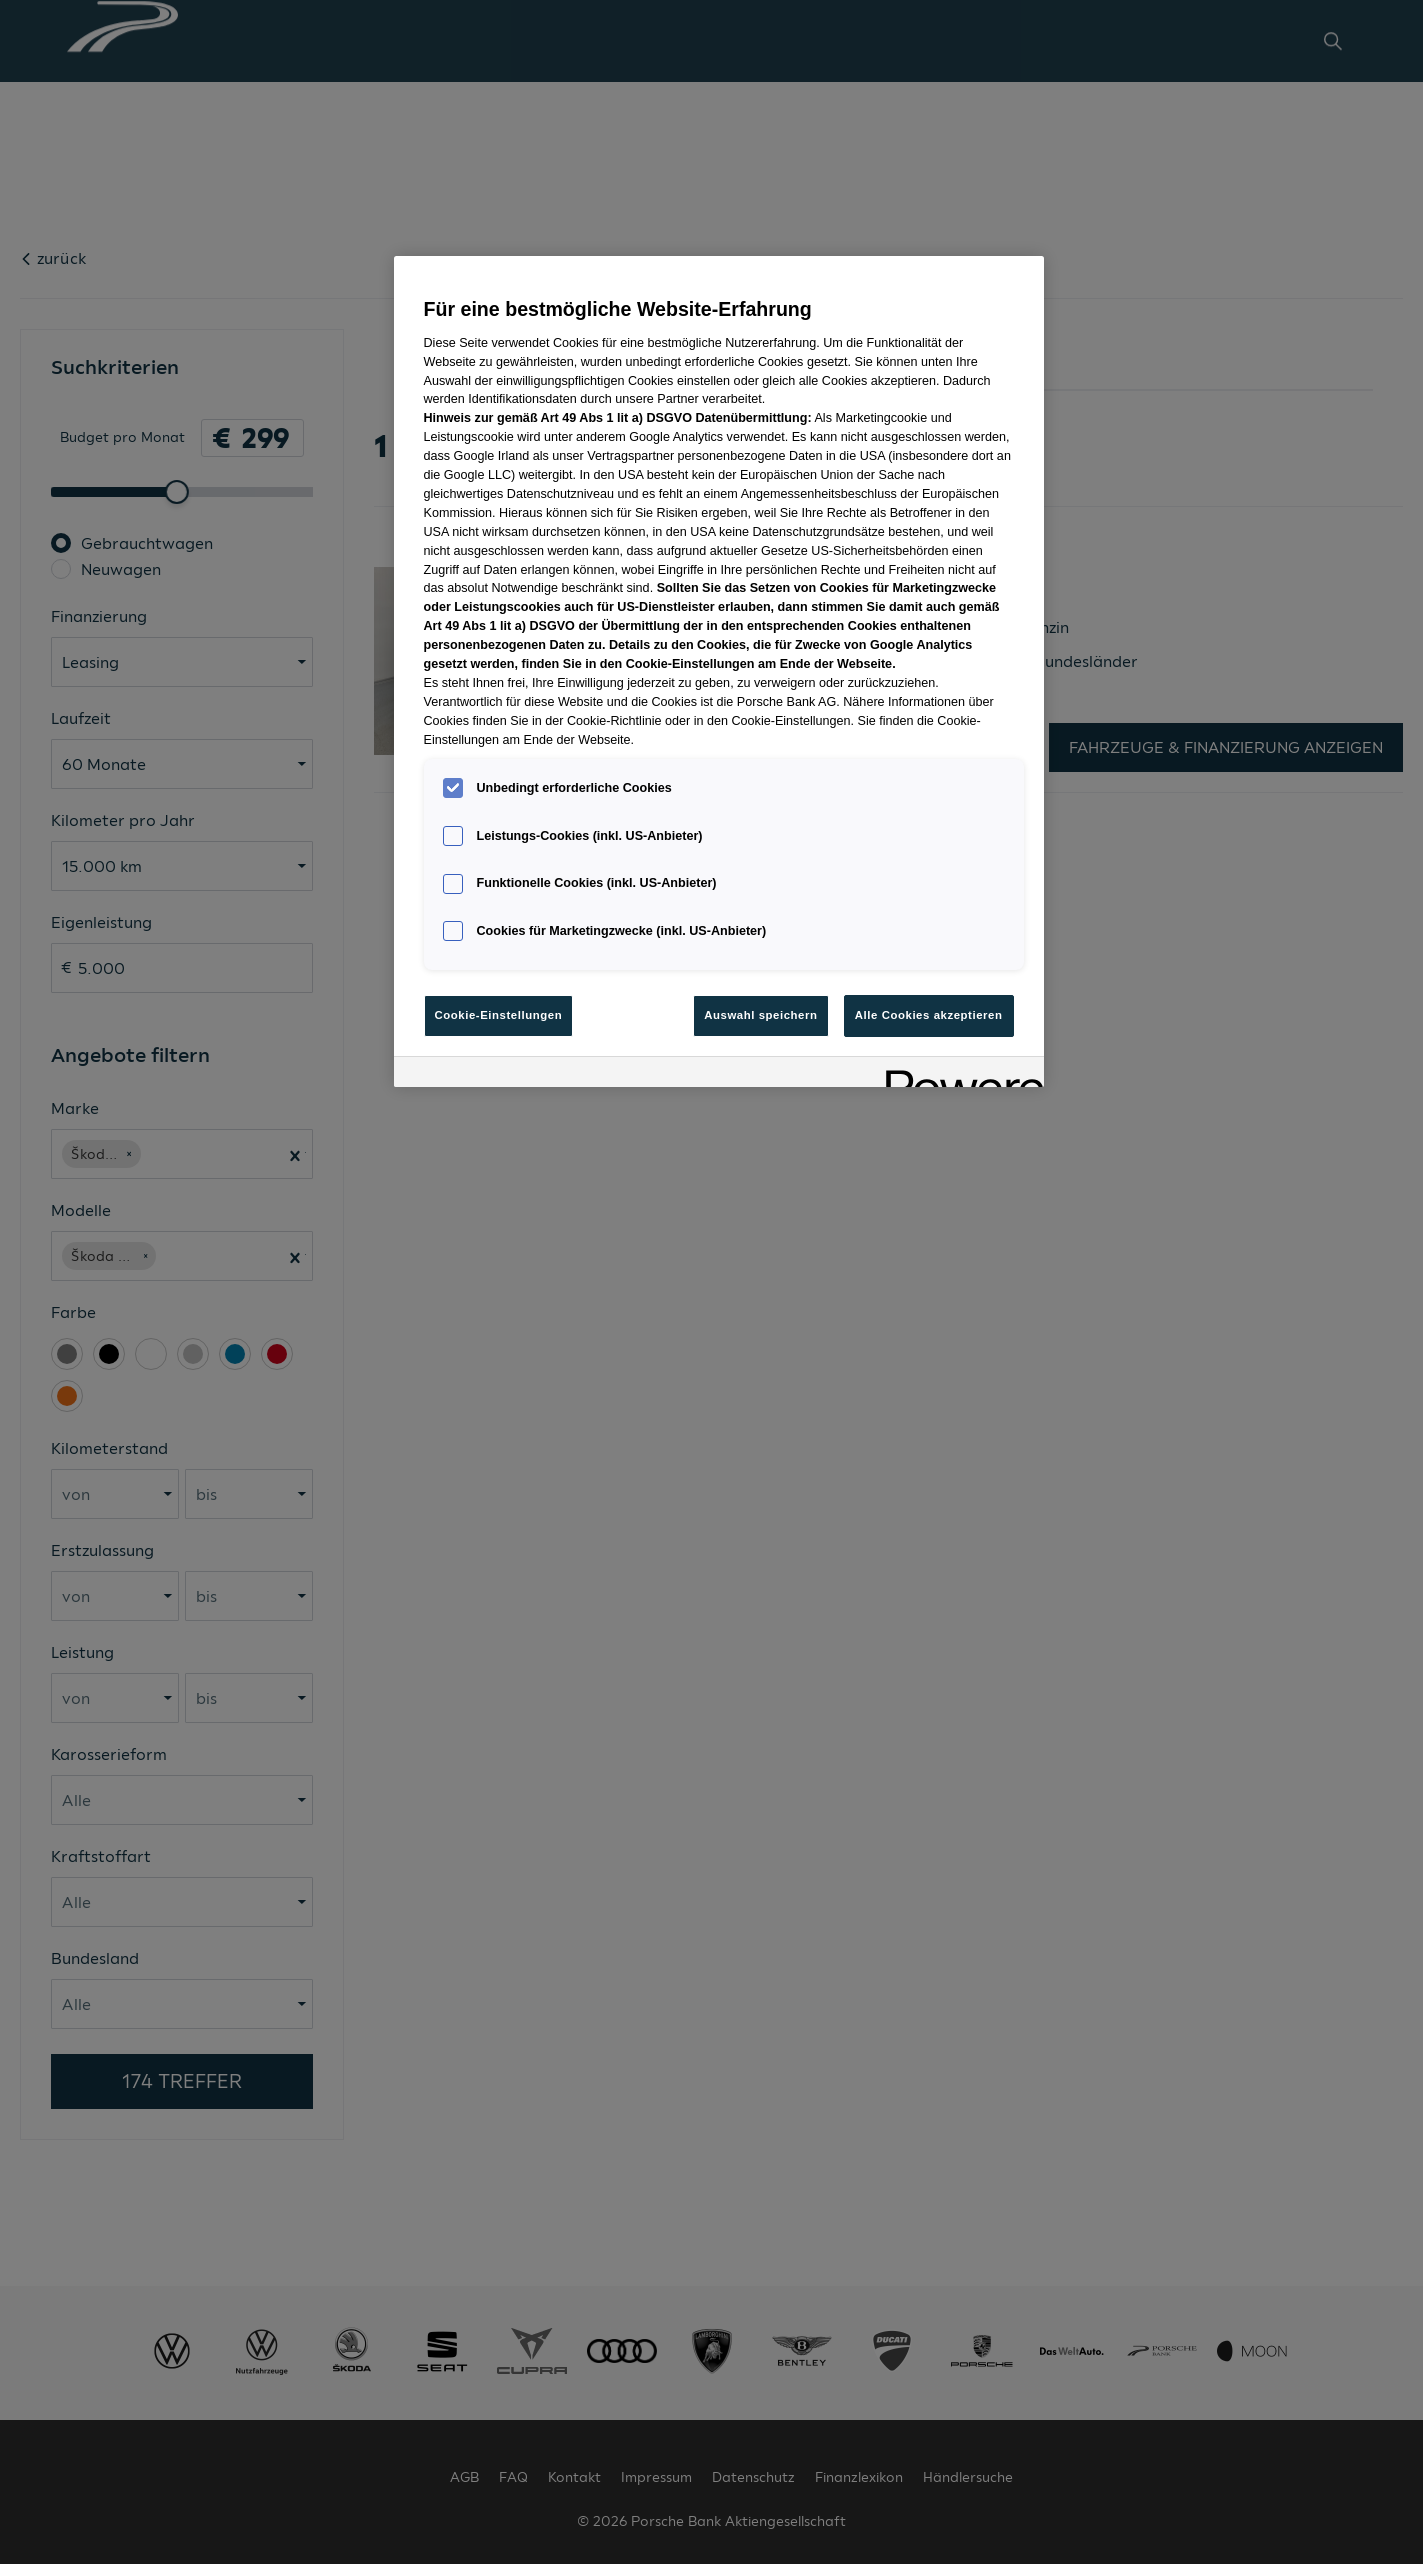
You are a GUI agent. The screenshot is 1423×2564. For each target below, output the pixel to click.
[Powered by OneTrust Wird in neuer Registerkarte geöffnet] (958, 1074)
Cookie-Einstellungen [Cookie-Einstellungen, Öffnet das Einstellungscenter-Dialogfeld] (499, 1015)
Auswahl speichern (760, 1015)
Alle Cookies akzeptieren (929, 1015)
